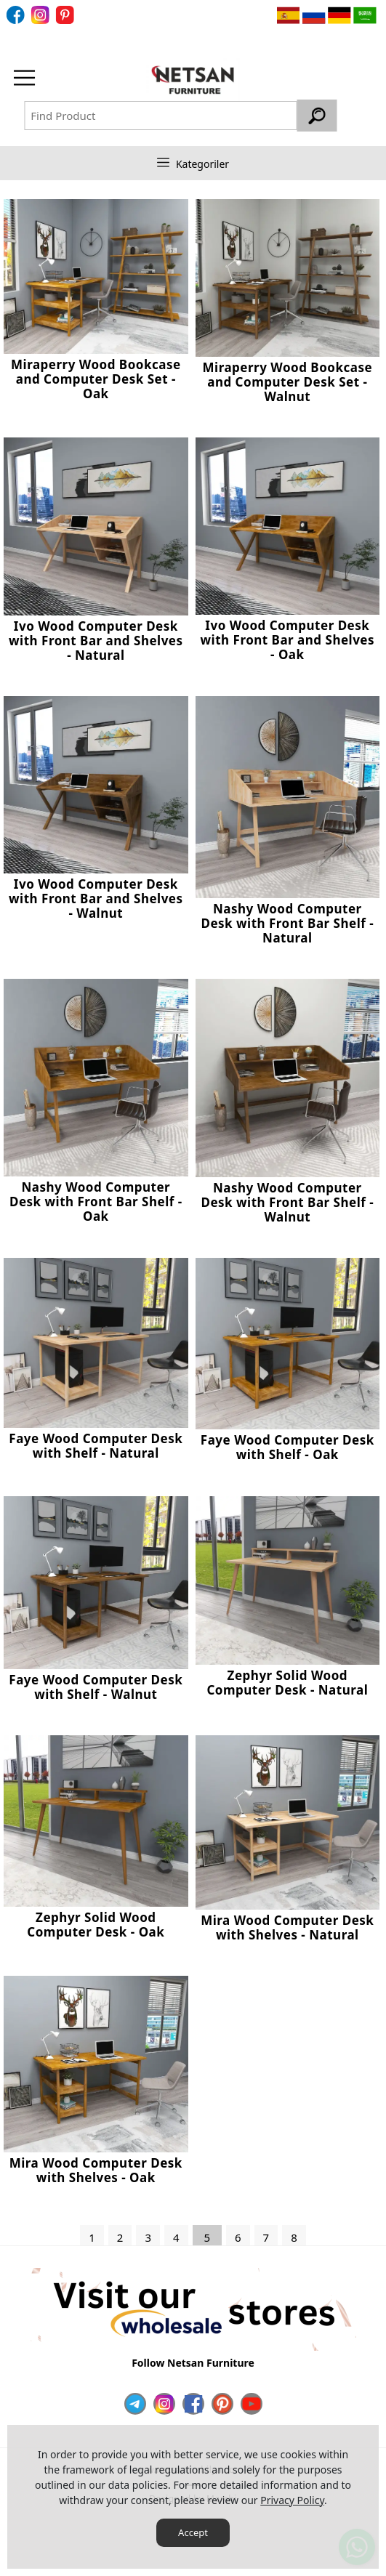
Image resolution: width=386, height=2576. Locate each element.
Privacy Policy (292, 2500)
